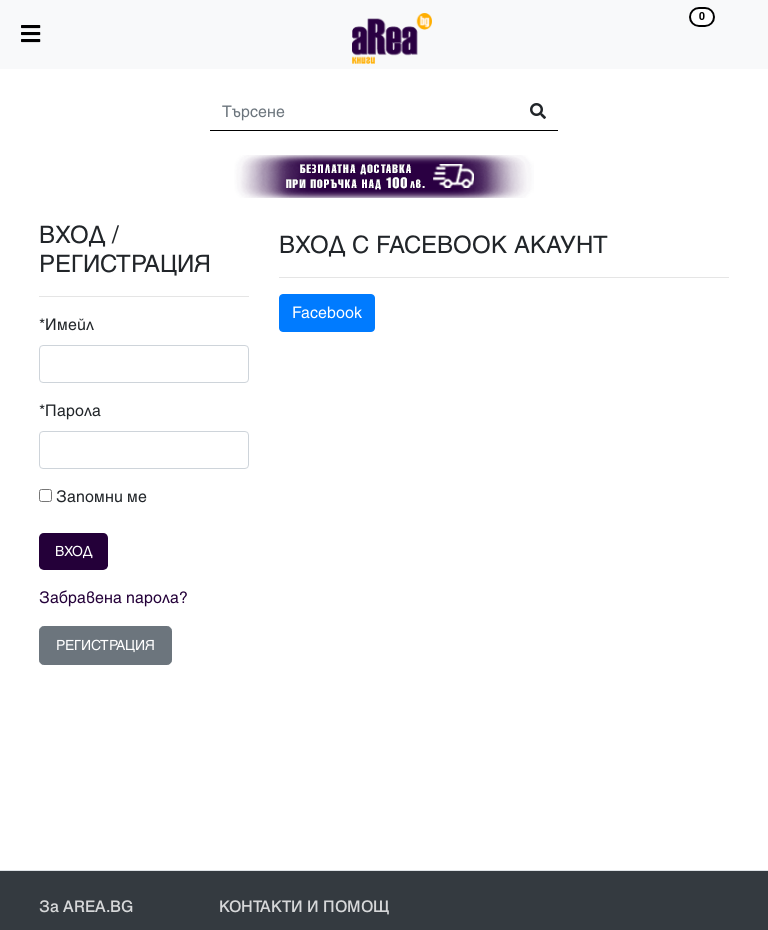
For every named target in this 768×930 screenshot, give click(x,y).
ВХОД (73, 551)
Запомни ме (93, 497)
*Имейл (66, 325)
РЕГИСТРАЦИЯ (105, 645)
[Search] (355, 112)
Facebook (327, 313)
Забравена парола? (113, 598)
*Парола (70, 411)
